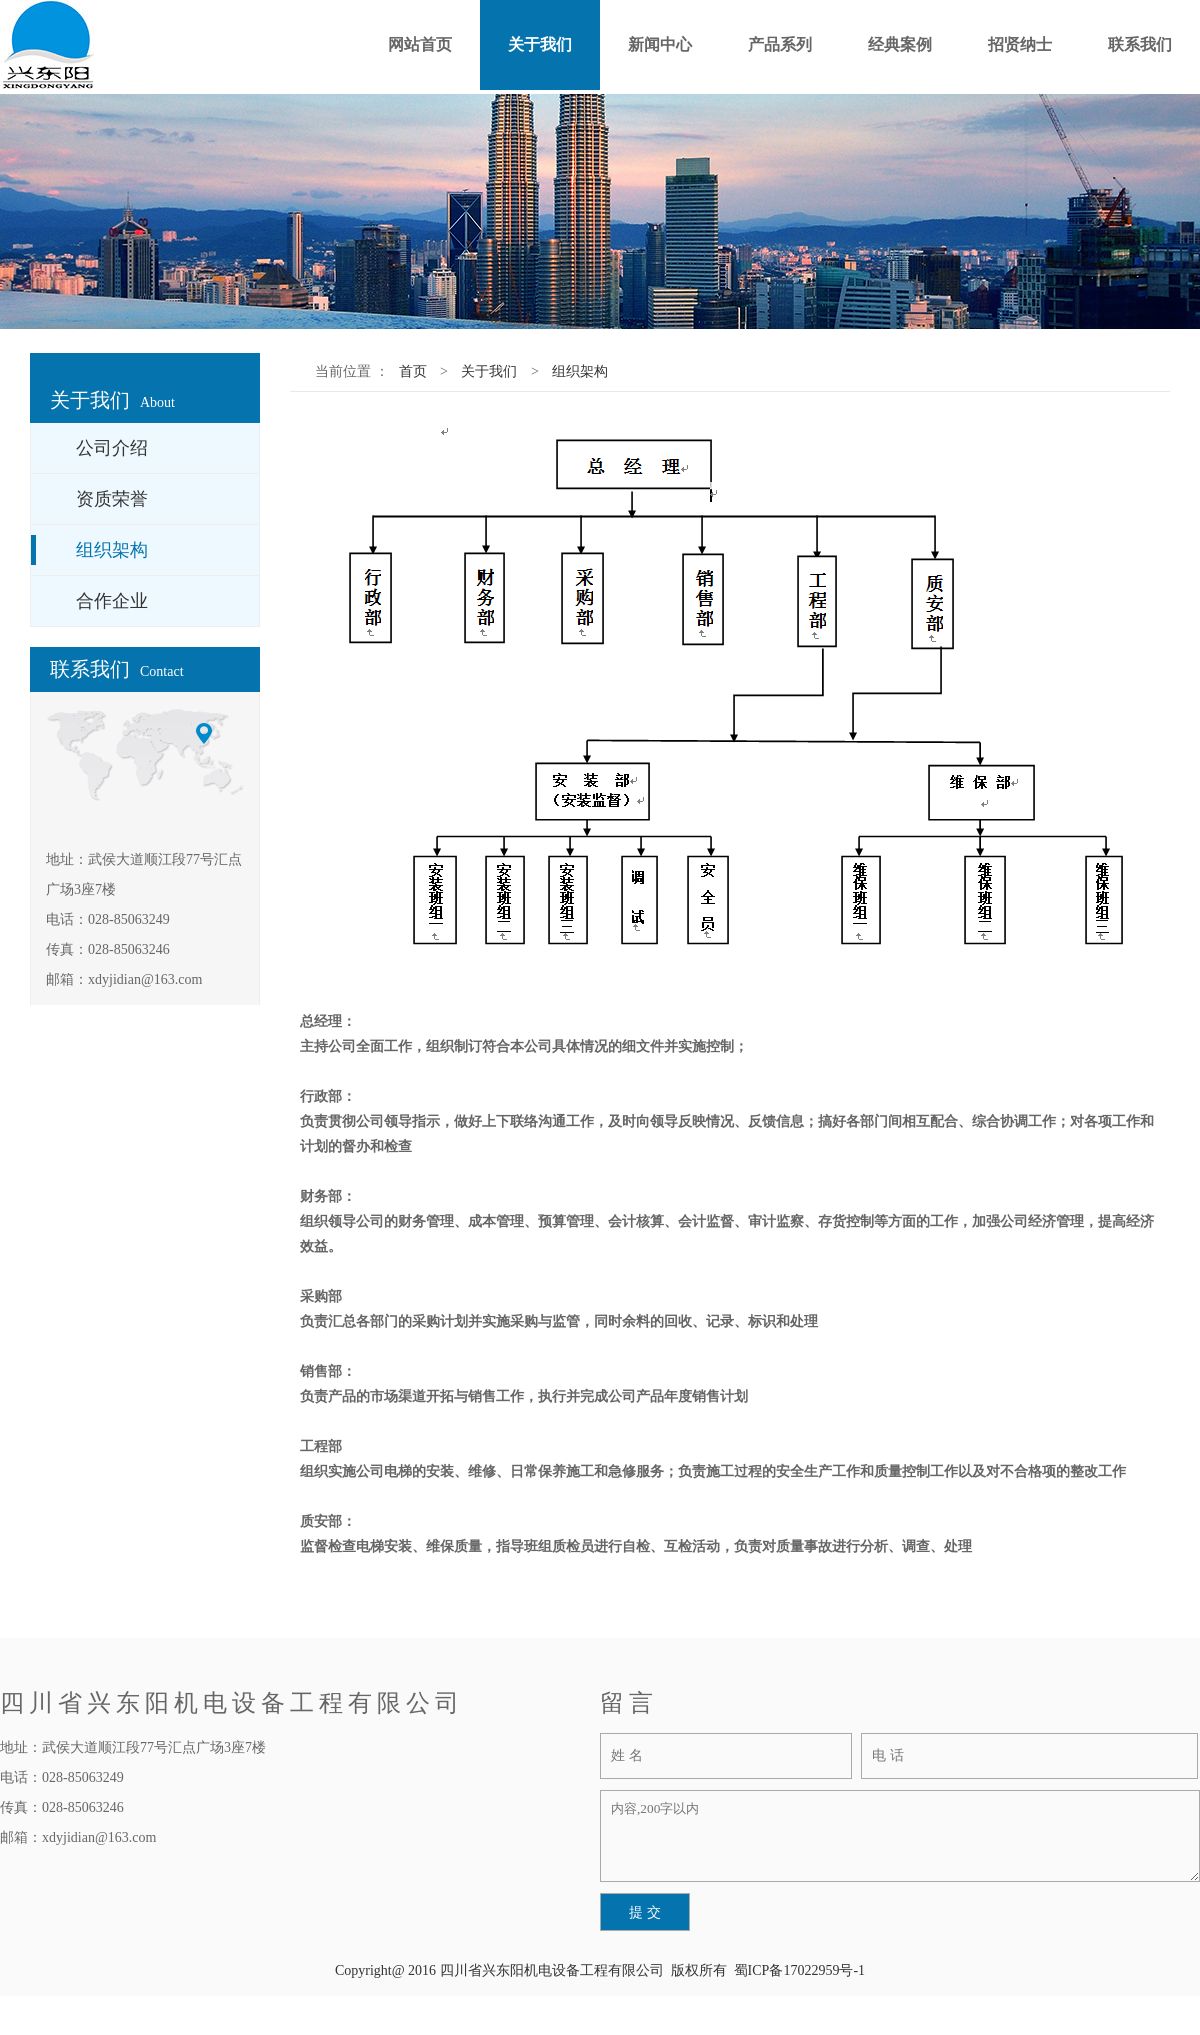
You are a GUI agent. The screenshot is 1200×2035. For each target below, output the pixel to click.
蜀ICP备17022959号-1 (799, 1970)
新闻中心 (660, 44)
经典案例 (900, 44)
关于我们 (540, 44)
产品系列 (780, 44)
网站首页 (420, 44)
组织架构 (580, 371)
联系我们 (1140, 44)
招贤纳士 (1020, 44)
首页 (413, 371)
